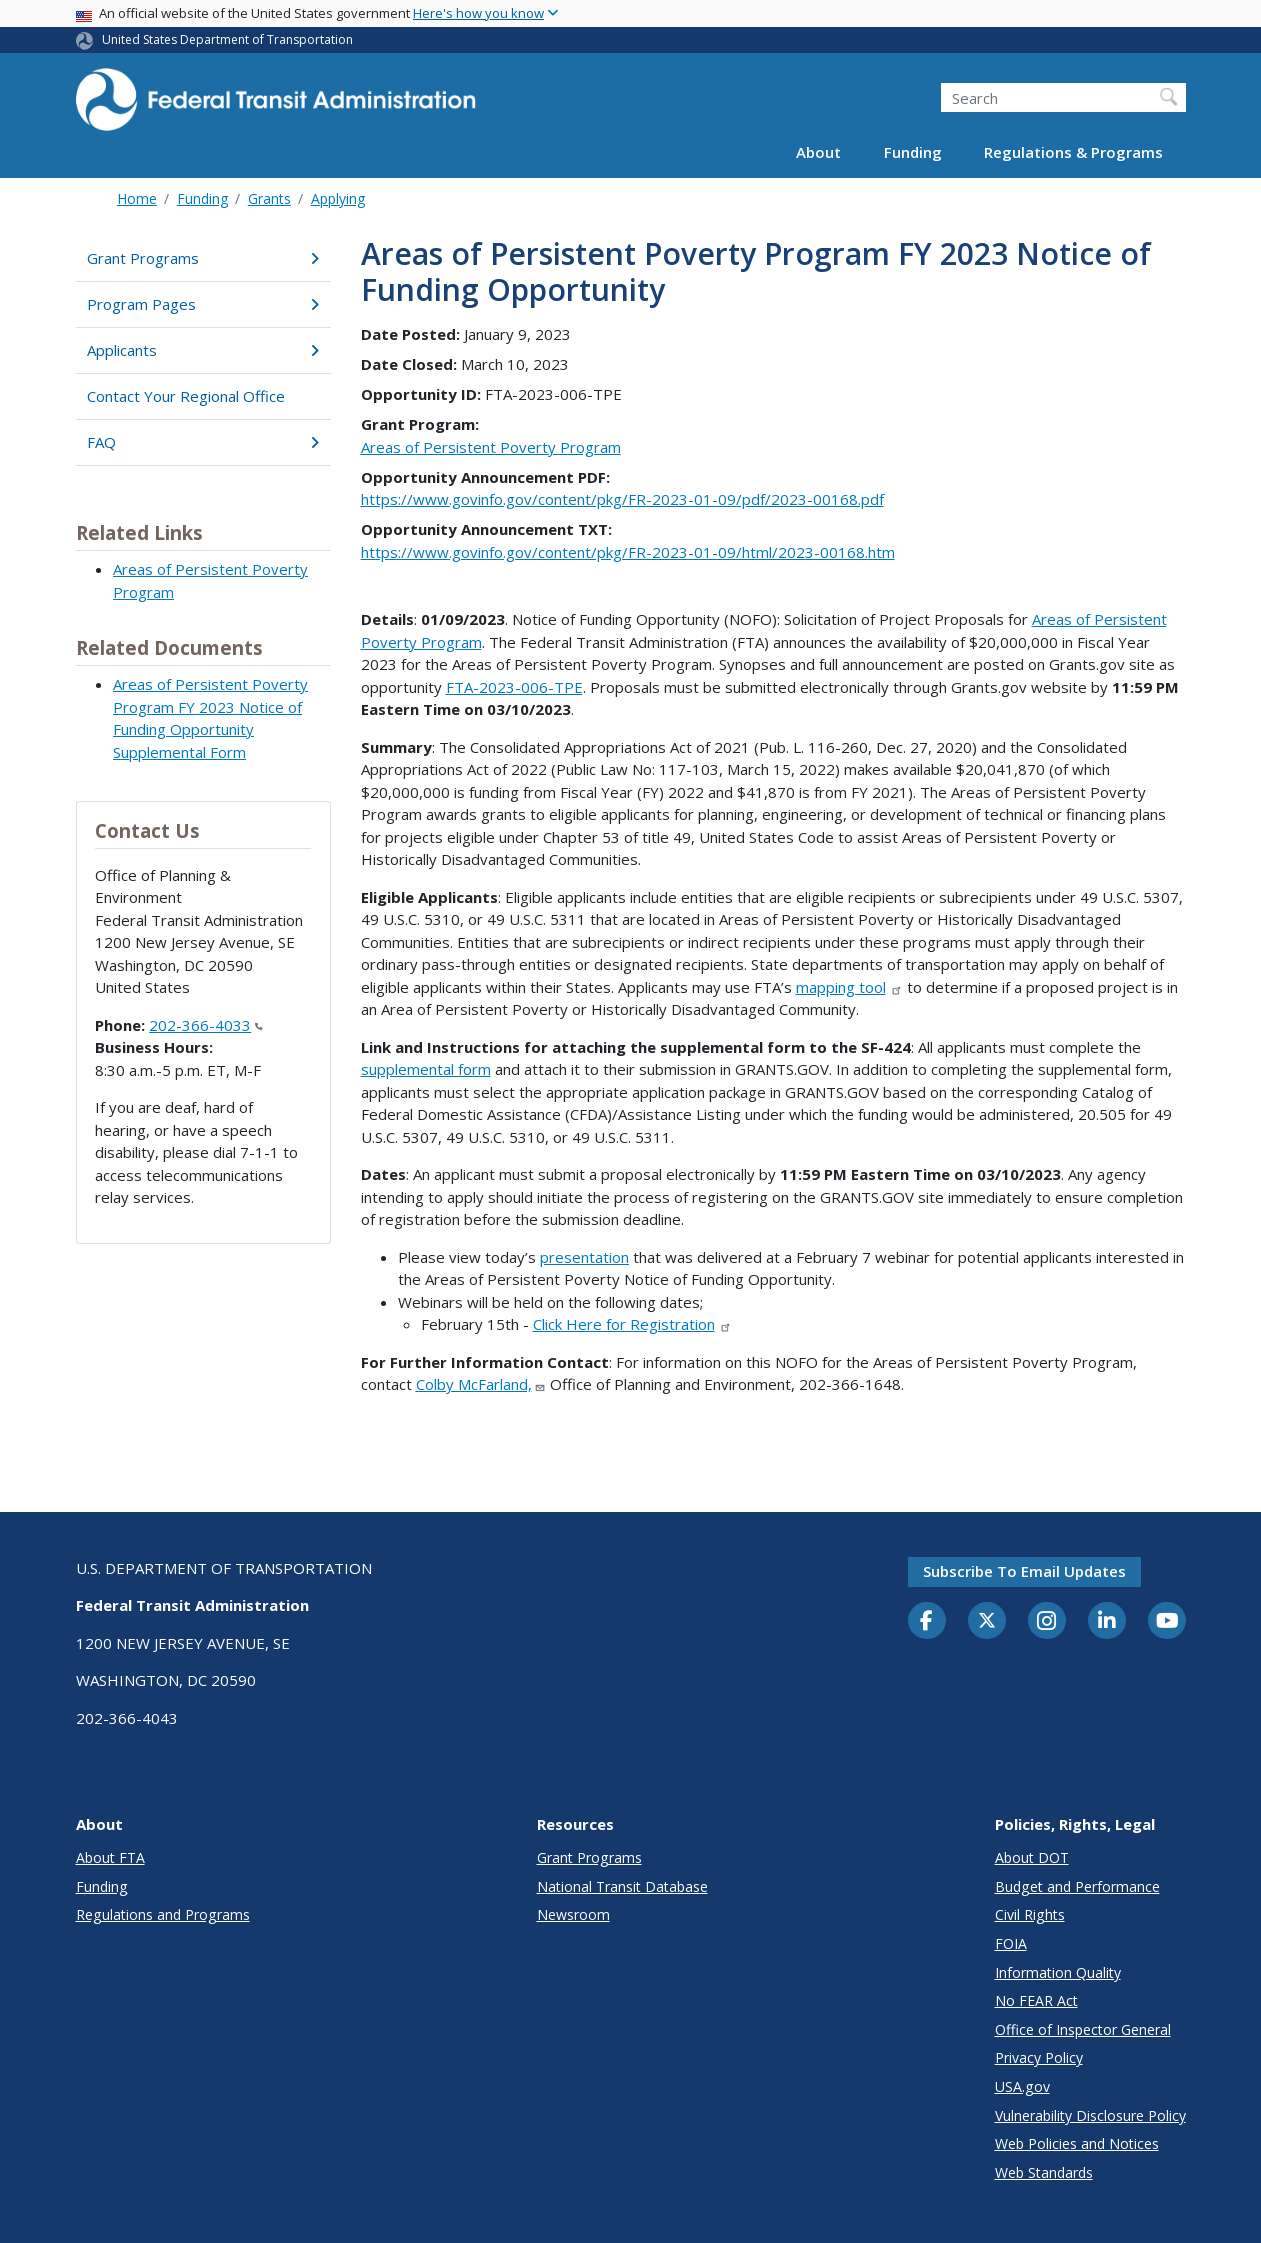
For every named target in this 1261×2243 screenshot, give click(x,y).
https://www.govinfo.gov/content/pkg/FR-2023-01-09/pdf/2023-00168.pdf (622, 499)
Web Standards (1044, 2172)
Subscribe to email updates (1024, 1571)
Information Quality (1058, 1972)
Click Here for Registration (633, 1324)
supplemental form (426, 1069)
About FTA (110, 1857)
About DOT (1032, 1857)
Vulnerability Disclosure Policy (1090, 2115)
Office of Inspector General (1083, 2029)
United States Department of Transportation (227, 39)
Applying (338, 198)
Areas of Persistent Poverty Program (491, 447)
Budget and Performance (1077, 1886)
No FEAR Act (1036, 2000)
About (818, 152)
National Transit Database (622, 1886)
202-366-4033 (206, 1025)
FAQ (203, 442)
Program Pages (203, 304)
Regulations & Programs (1073, 152)
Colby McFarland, (481, 1384)
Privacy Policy (1039, 2057)
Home (137, 198)
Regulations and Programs (163, 1914)
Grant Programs (203, 258)
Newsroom (573, 1914)
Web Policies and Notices (1077, 2143)
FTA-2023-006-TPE (514, 687)
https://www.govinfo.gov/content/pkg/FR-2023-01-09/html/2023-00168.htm (628, 552)
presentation (584, 1257)
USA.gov (1022, 2086)
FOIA (1011, 1943)
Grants (269, 198)
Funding (913, 152)
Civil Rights (1030, 1914)
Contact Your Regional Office (186, 396)
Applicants (203, 350)
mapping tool (850, 987)
